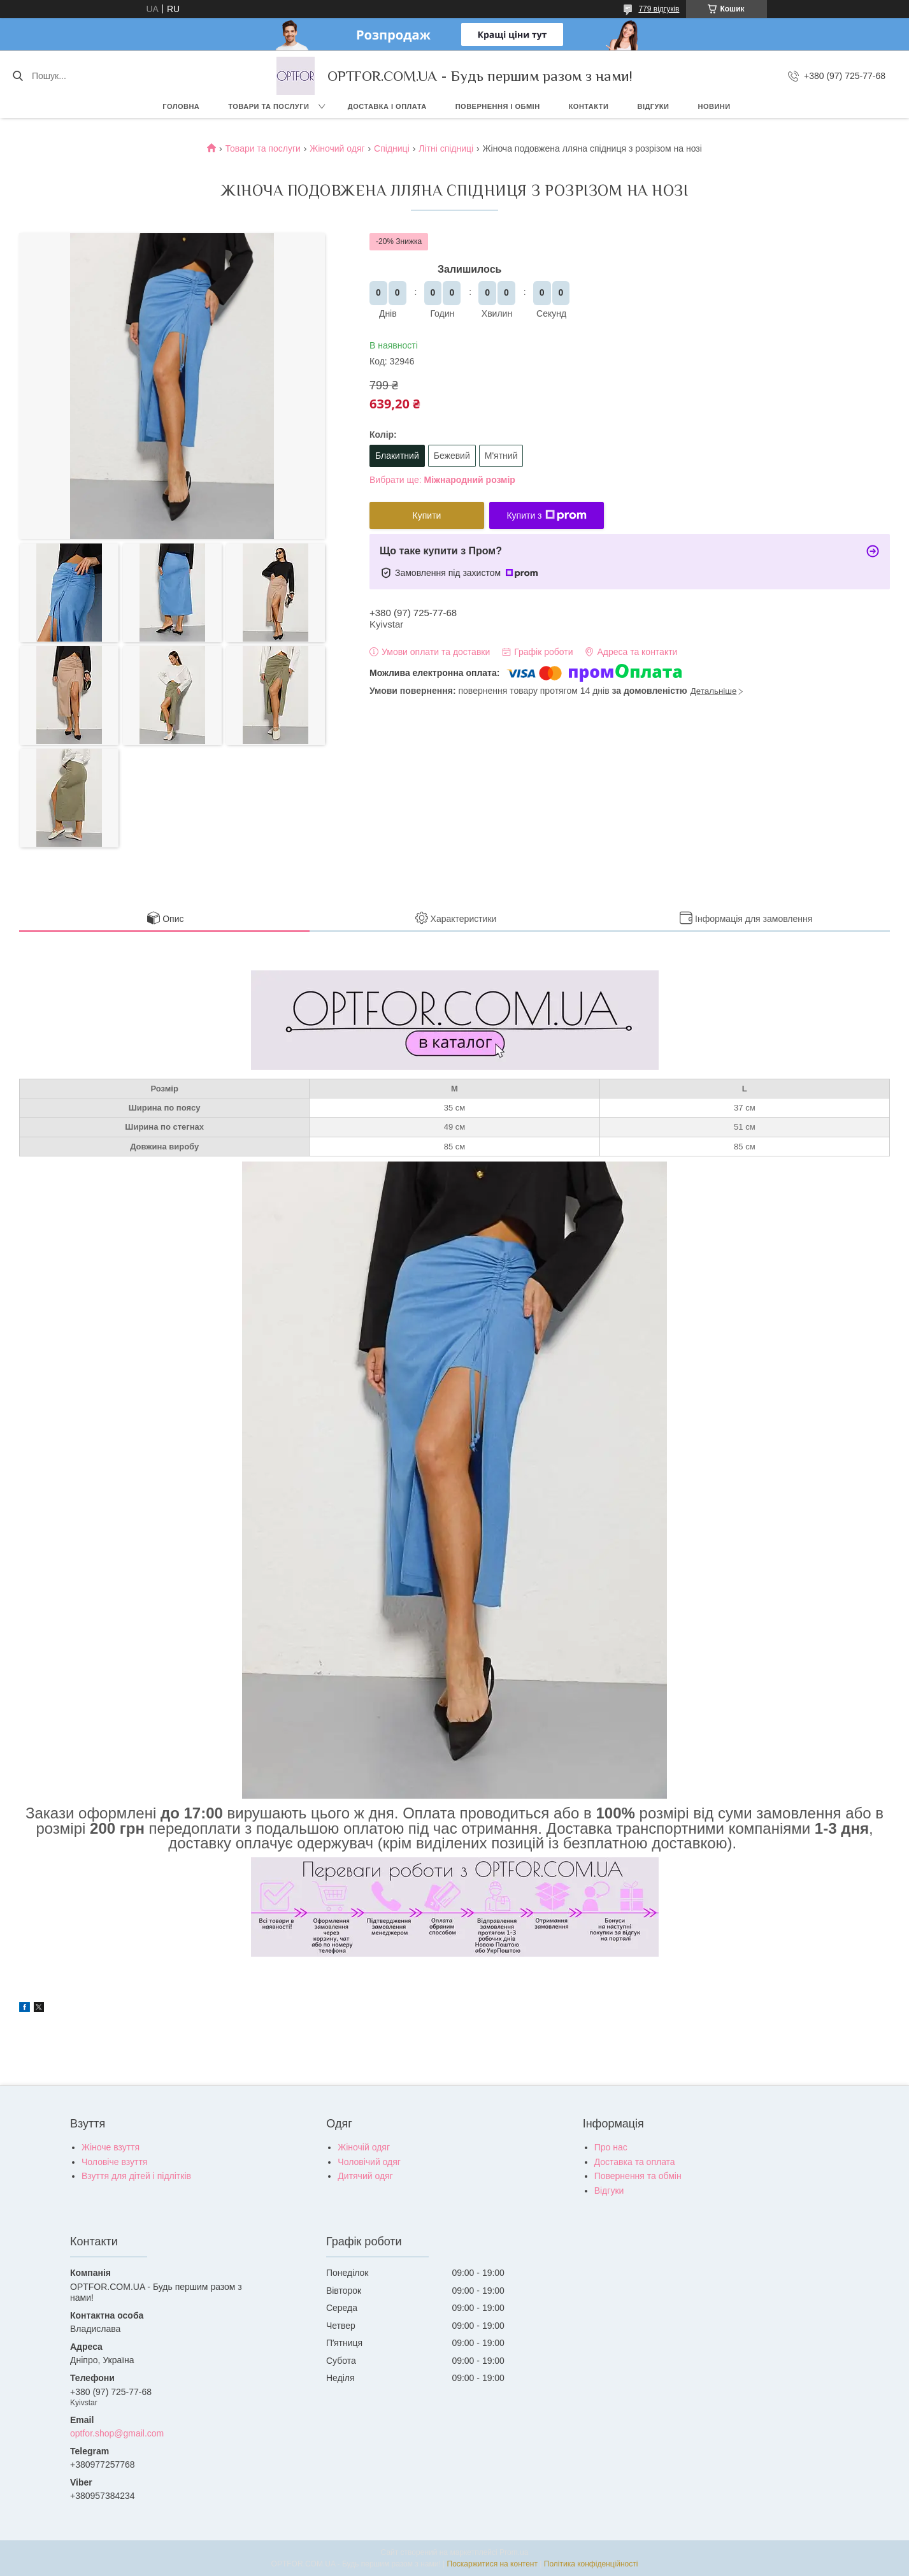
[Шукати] (17, 76)
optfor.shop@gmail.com (117, 2433)
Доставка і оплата (387, 106)
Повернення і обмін (497, 106)
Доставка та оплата (634, 2162)
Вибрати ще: (442, 480)
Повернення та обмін (638, 2176)
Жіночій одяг (364, 2147)
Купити (427, 515)
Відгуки (653, 106)
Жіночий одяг (337, 148)
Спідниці (392, 148)
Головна (180, 106)
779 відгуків (658, 8)
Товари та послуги (268, 106)
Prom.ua (513, 2552)
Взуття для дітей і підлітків (136, 2176)
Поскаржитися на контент (492, 2563)
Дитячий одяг (365, 2176)
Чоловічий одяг (369, 2162)
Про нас (610, 2147)
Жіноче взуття (111, 2147)
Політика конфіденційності (591, 2563)
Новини (714, 106)
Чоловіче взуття (114, 2162)
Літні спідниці (446, 148)
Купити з (546, 515)
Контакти (589, 106)
